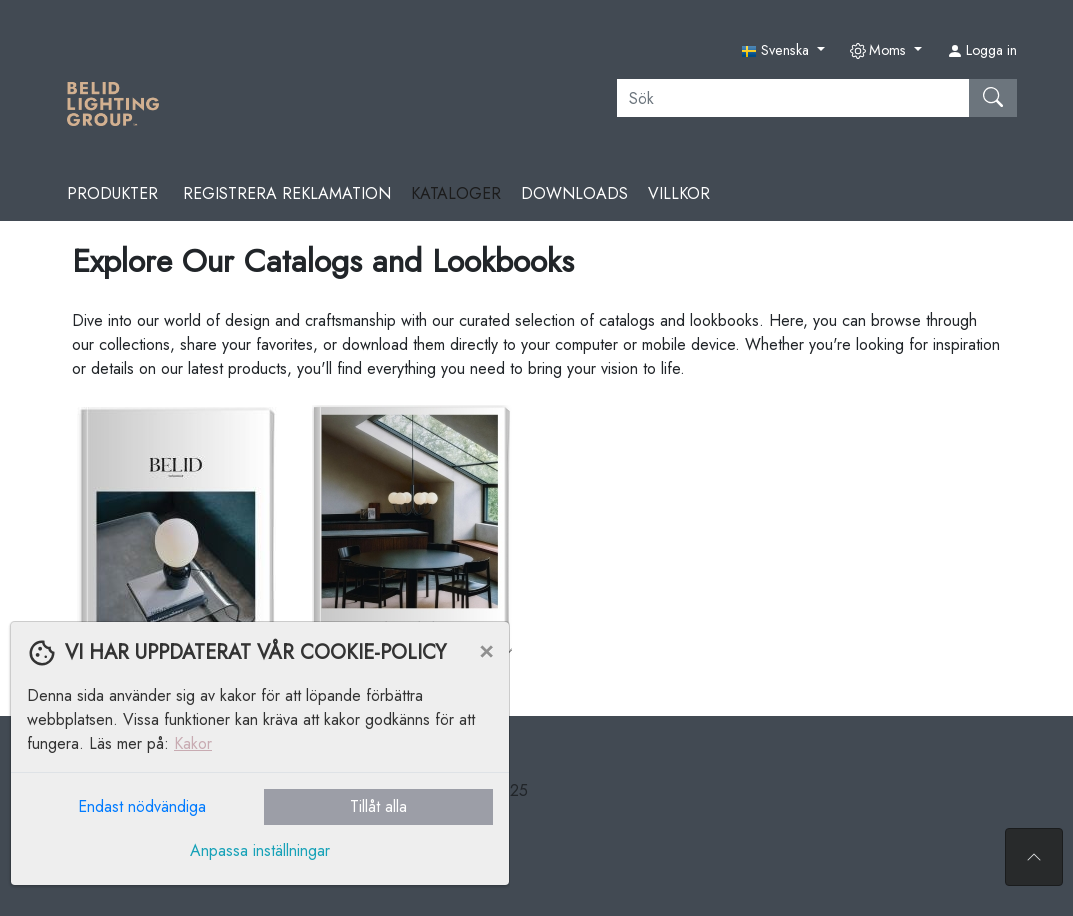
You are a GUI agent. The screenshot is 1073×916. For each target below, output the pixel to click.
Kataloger (456, 193)
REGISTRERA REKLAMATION (287, 193)
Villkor (679, 193)
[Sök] (793, 98)
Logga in (982, 50)
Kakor (193, 743)
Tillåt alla (378, 806)
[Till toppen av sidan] (1034, 857)
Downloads (574, 193)
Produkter (115, 193)
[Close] (486, 650)
